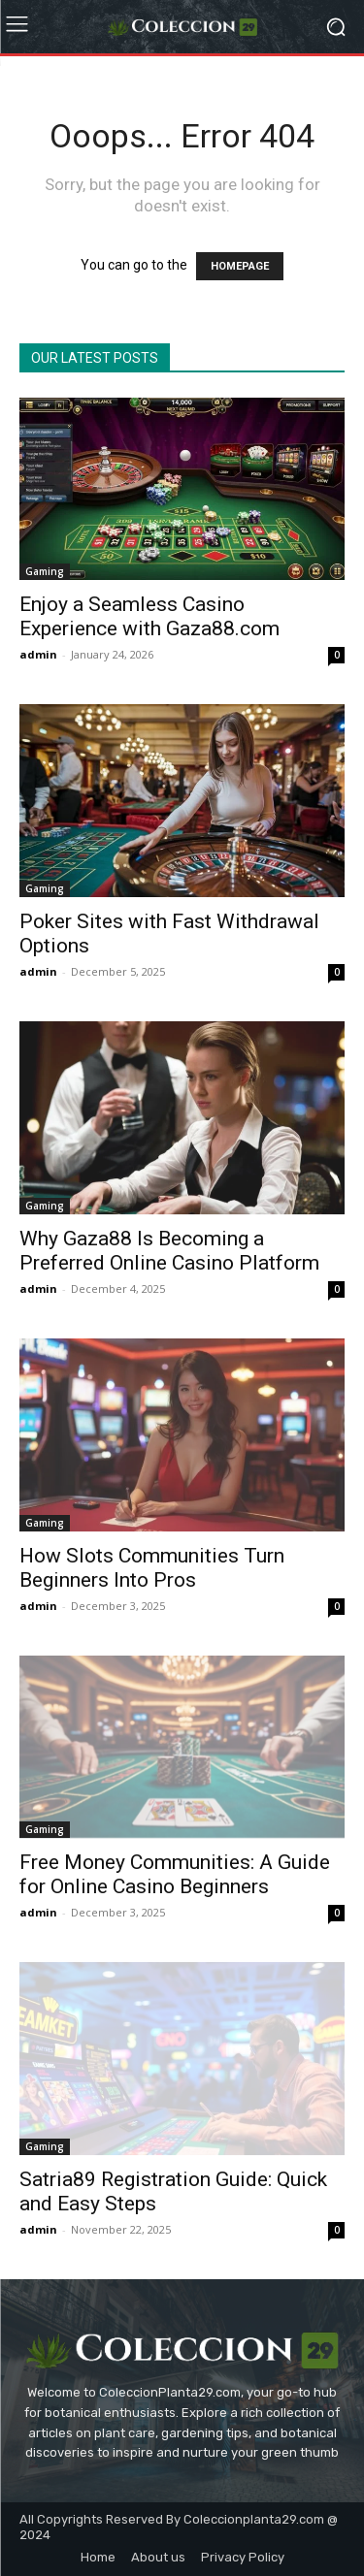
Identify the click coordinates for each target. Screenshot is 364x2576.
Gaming (44, 571)
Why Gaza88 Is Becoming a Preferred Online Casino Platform (169, 1250)
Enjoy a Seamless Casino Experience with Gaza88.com (149, 616)
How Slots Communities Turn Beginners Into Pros (151, 1568)
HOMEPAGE (240, 266)
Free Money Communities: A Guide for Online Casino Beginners (174, 1874)
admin (38, 654)
